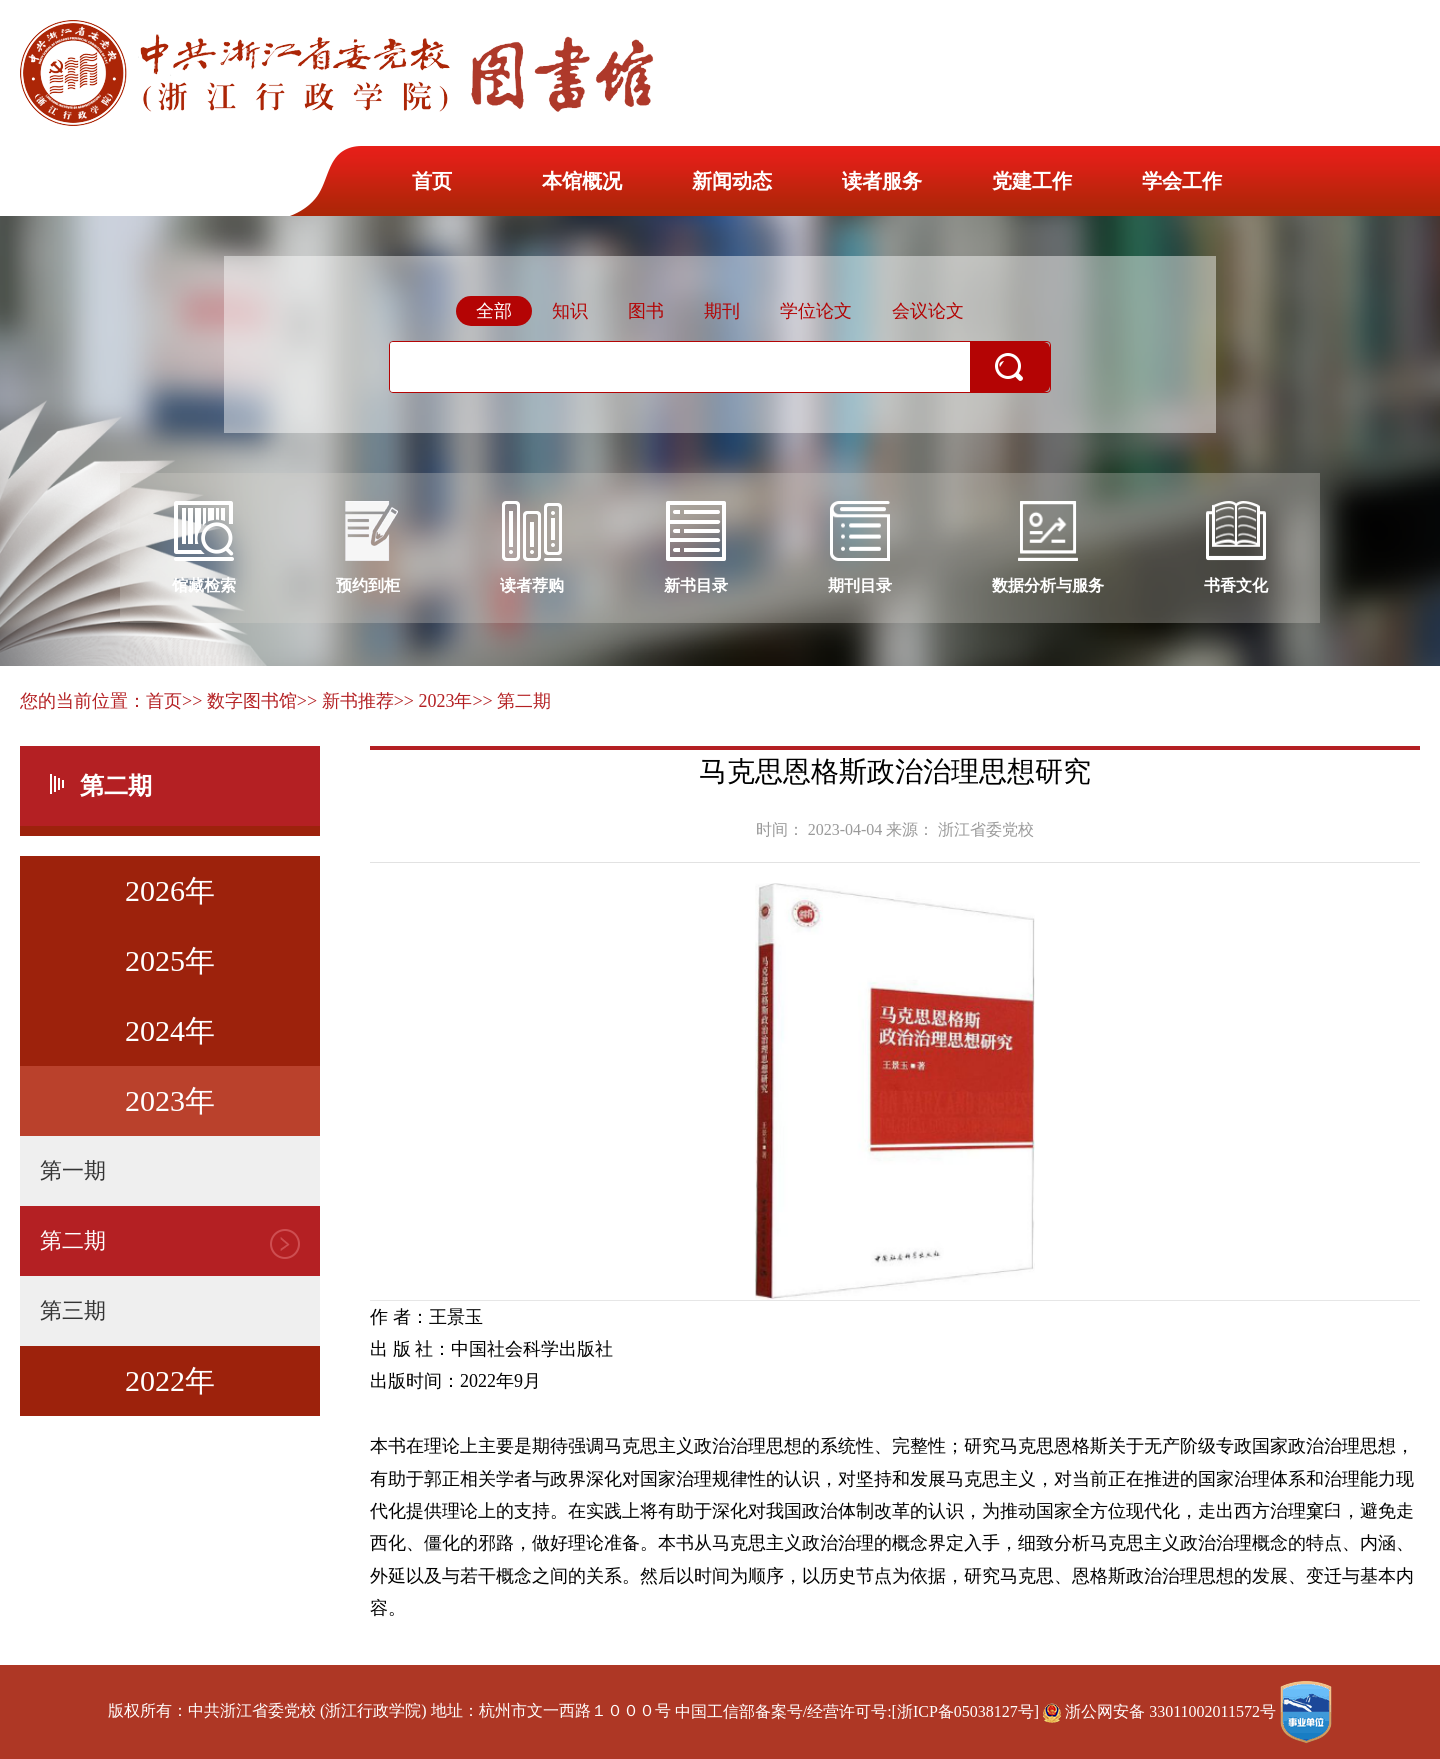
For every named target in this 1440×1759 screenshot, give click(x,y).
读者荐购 (532, 547)
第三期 (73, 1310)
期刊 (722, 311)
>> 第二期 (511, 701)
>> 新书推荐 (345, 701)
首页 (432, 181)
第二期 (73, 1240)
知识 (570, 311)
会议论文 (928, 311)
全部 (494, 311)
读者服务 (882, 181)
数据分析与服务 (1048, 547)
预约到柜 (368, 547)
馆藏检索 (204, 547)
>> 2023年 (433, 701)
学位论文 (816, 311)
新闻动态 (732, 181)
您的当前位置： (83, 701)
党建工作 (1032, 181)
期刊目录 (860, 547)
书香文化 (1236, 547)
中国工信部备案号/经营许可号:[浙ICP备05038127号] (857, 1711)
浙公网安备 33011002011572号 (1161, 1711)
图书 (646, 311)
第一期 (73, 1170)
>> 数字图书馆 (239, 701)
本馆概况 (582, 181)
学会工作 (1182, 181)
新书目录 (696, 547)
